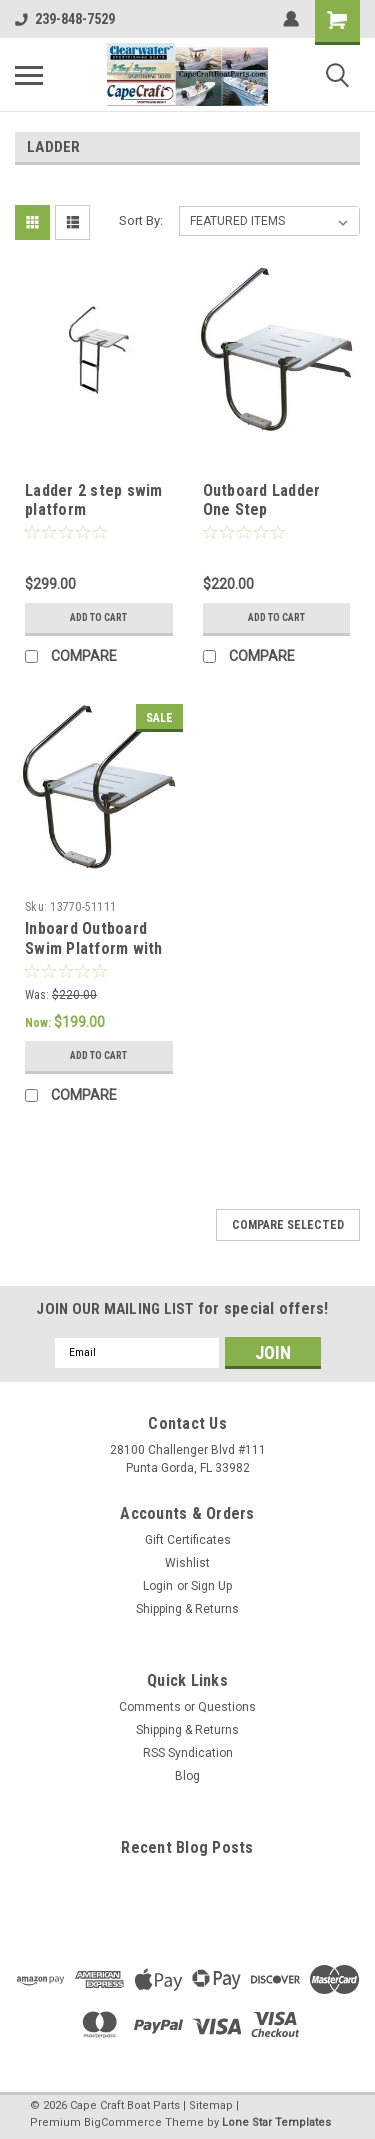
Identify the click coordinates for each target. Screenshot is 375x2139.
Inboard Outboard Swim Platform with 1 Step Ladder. (94, 948)
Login (158, 1586)
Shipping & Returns (187, 1609)
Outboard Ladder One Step (262, 500)
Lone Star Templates (276, 2122)
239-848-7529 (65, 19)
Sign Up (211, 1586)
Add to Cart (98, 617)
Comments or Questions (187, 1707)
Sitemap (211, 2105)
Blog (187, 1776)
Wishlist (187, 1563)
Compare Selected (288, 1225)
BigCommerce (123, 2122)
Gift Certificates (188, 1540)
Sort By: (141, 220)
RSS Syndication (188, 1753)
